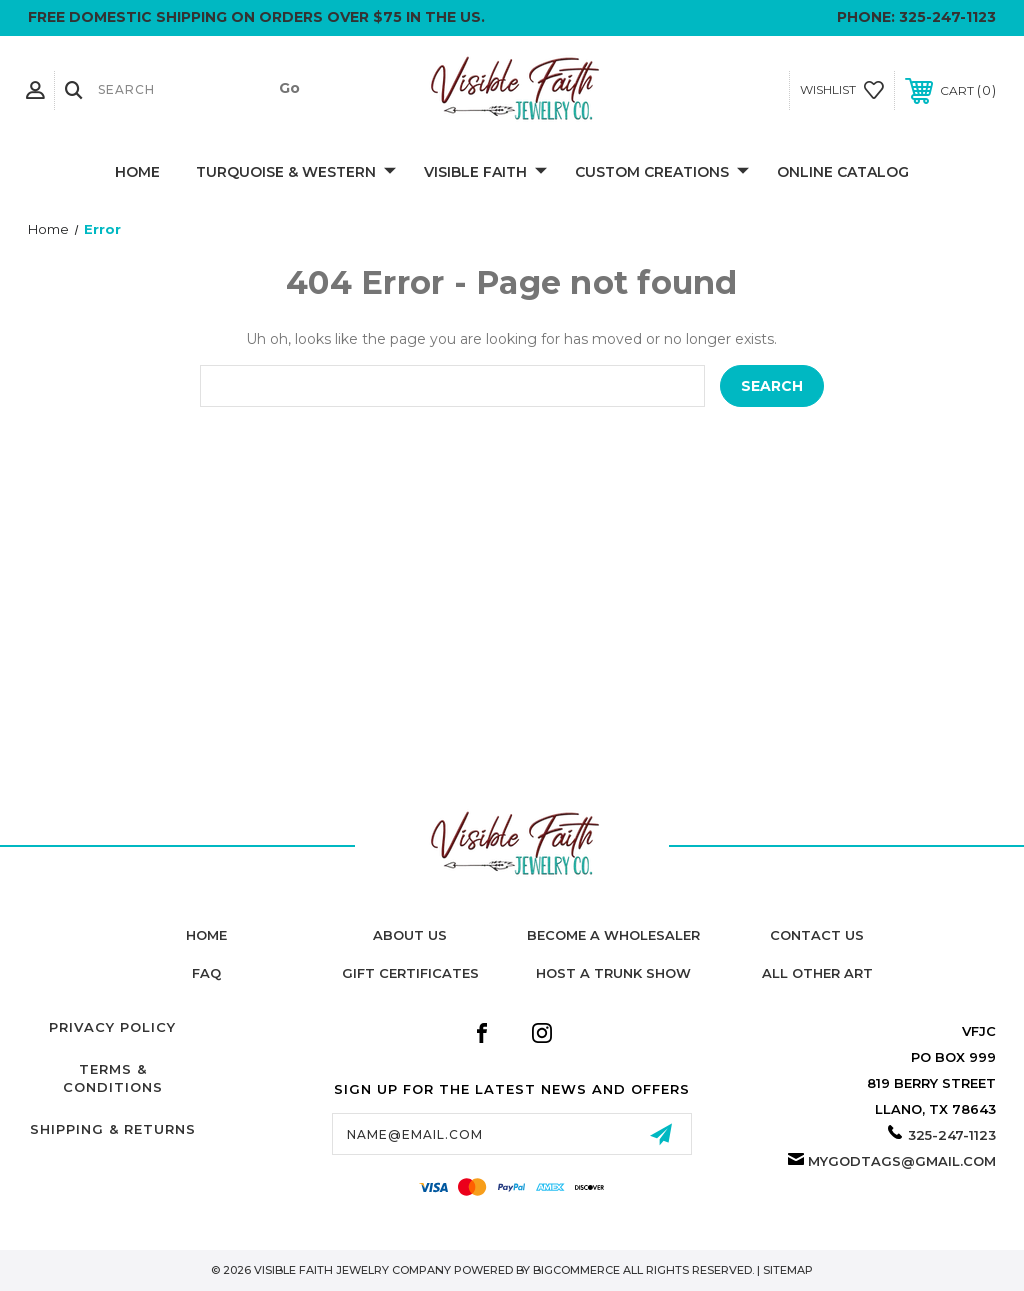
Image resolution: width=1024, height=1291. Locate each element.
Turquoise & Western (296, 173)
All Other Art (817, 973)
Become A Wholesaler (613, 935)
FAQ (206, 973)
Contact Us (817, 935)
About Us (410, 935)
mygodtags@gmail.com (902, 1161)
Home (137, 172)
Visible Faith (485, 173)
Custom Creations (662, 173)
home (206, 935)
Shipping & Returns (113, 1129)
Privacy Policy (112, 1027)
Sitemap (788, 1270)
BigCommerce (576, 1270)
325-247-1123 (947, 17)
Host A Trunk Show (613, 973)
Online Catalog (843, 172)
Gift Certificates (410, 973)
